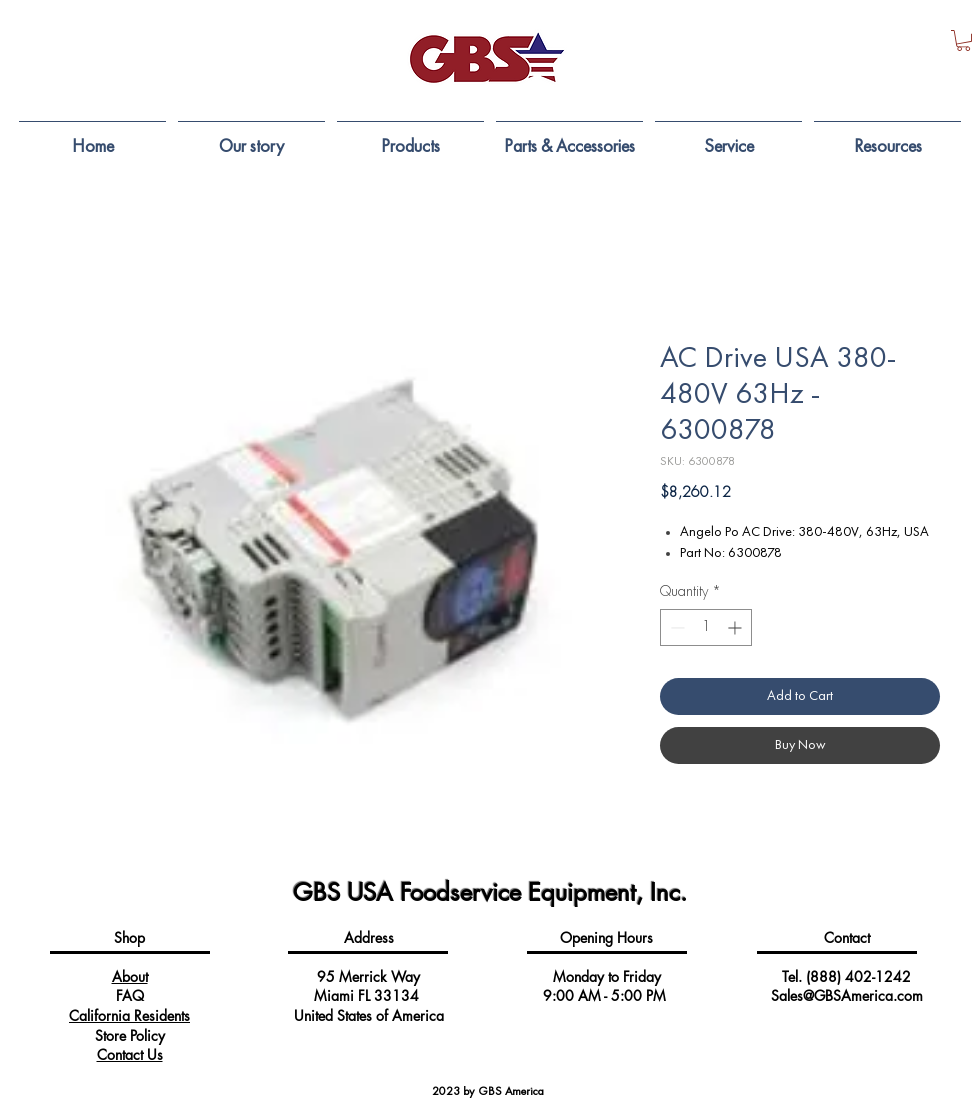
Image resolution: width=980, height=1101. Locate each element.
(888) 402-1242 (858, 976)
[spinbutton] (706, 627)
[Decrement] (675, 627)
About (130, 976)
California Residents (129, 1015)
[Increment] (736, 627)
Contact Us (130, 1054)
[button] (963, 40)
